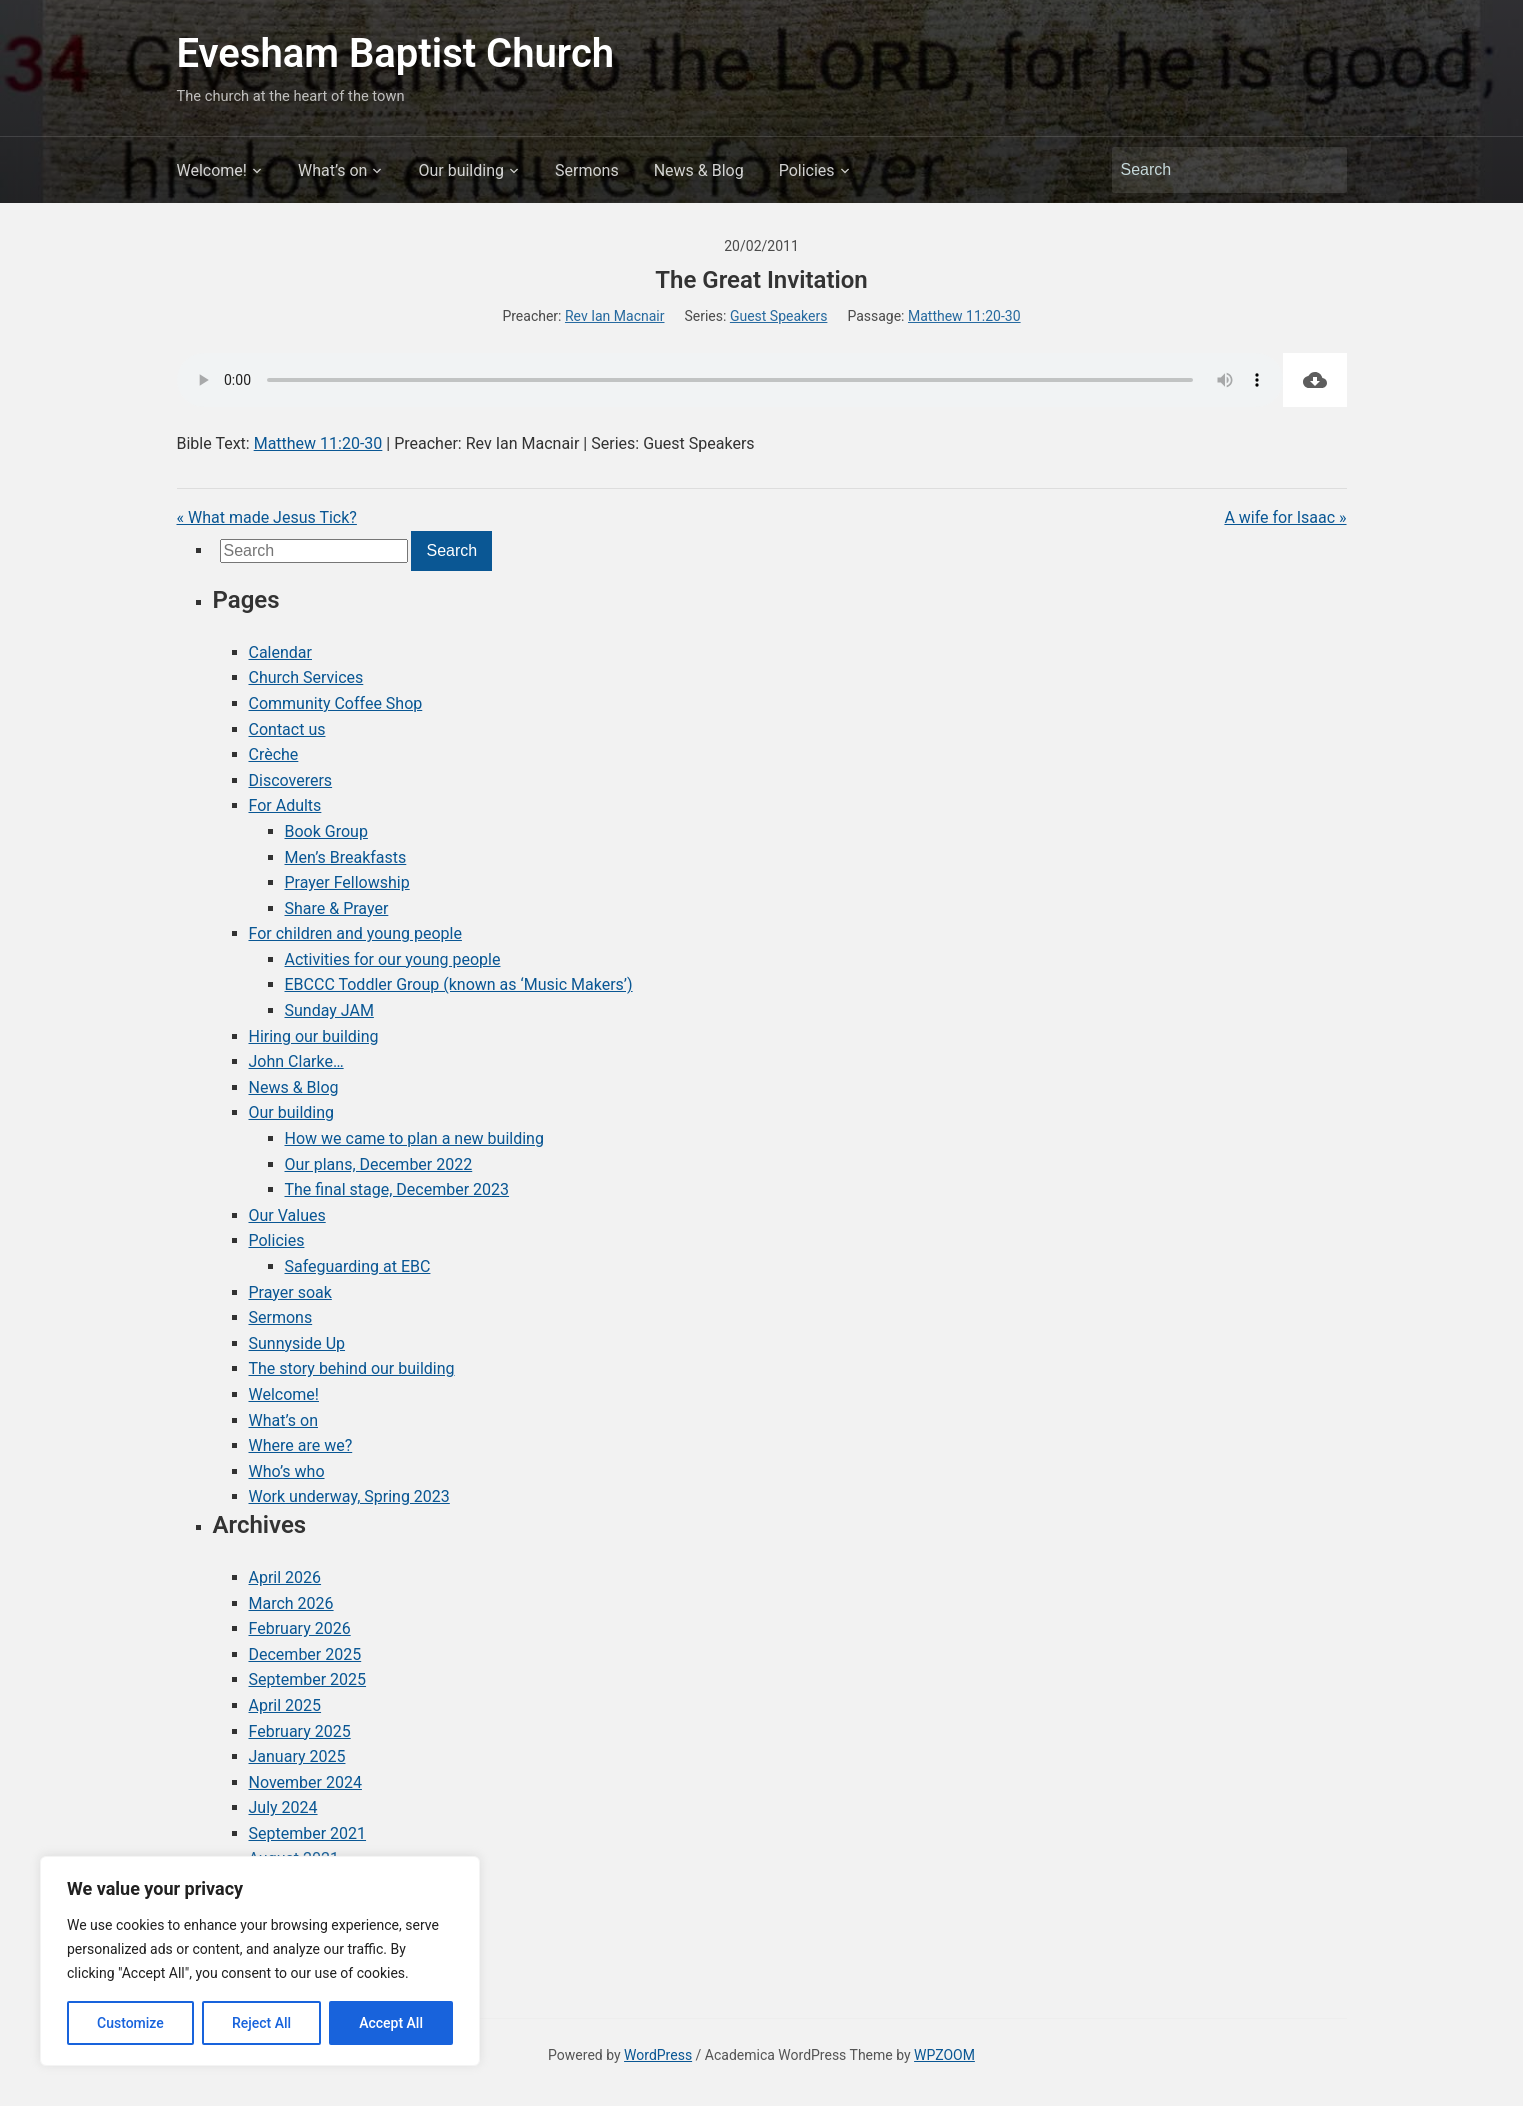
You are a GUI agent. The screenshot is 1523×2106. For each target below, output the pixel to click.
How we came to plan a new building (414, 1138)
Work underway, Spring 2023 (349, 1496)
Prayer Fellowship (347, 882)
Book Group (326, 831)
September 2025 (308, 1679)
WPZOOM (944, 2055)
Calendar (280, 652)
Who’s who (287, 1471)
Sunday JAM (329, 1010)
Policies (807, 170)
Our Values (287, 1215)
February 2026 (300, 1628)
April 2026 (285, 1577)
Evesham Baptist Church (396, 53)
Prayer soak (290, 1292)
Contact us (287, 729)
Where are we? (301, 1445)
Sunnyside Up (297, 1343)
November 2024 (305, 1782)
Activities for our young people (393, 959)
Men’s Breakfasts (346, 857)
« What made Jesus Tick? (267, 517)
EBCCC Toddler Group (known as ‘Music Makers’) (459, 984)
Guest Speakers (779, 316)
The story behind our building (352, 1368)
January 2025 (297, 1756)
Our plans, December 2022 (379, 1164)
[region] (260, 1961)
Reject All (261, 2023)
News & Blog (699, 170)
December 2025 (305, 1654)
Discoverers (291, 780)
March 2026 (291, 1603)
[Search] (1211, 170)
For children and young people (355, 933)
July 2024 (283, 1807)
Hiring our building (314, 1036)
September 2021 (308, 1833)
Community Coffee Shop (336, 703)
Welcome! (212, 170)
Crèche (274, 754)
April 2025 (285, 1705)
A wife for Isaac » (1285, 517)
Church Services (306, 677)
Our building (461, 170)
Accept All (391, 2023)
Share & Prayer (337, 908)
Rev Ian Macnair (615, 316)
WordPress (658, 2055)
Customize (130, 2023)
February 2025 (300, 1731)
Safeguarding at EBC (358, 1266)
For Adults (285, 805)
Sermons (587, 170)
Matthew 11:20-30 (964, 316)
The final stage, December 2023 (397, 1189)
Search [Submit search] (1322, 170)
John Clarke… (296, 1061)
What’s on (332, 170)
